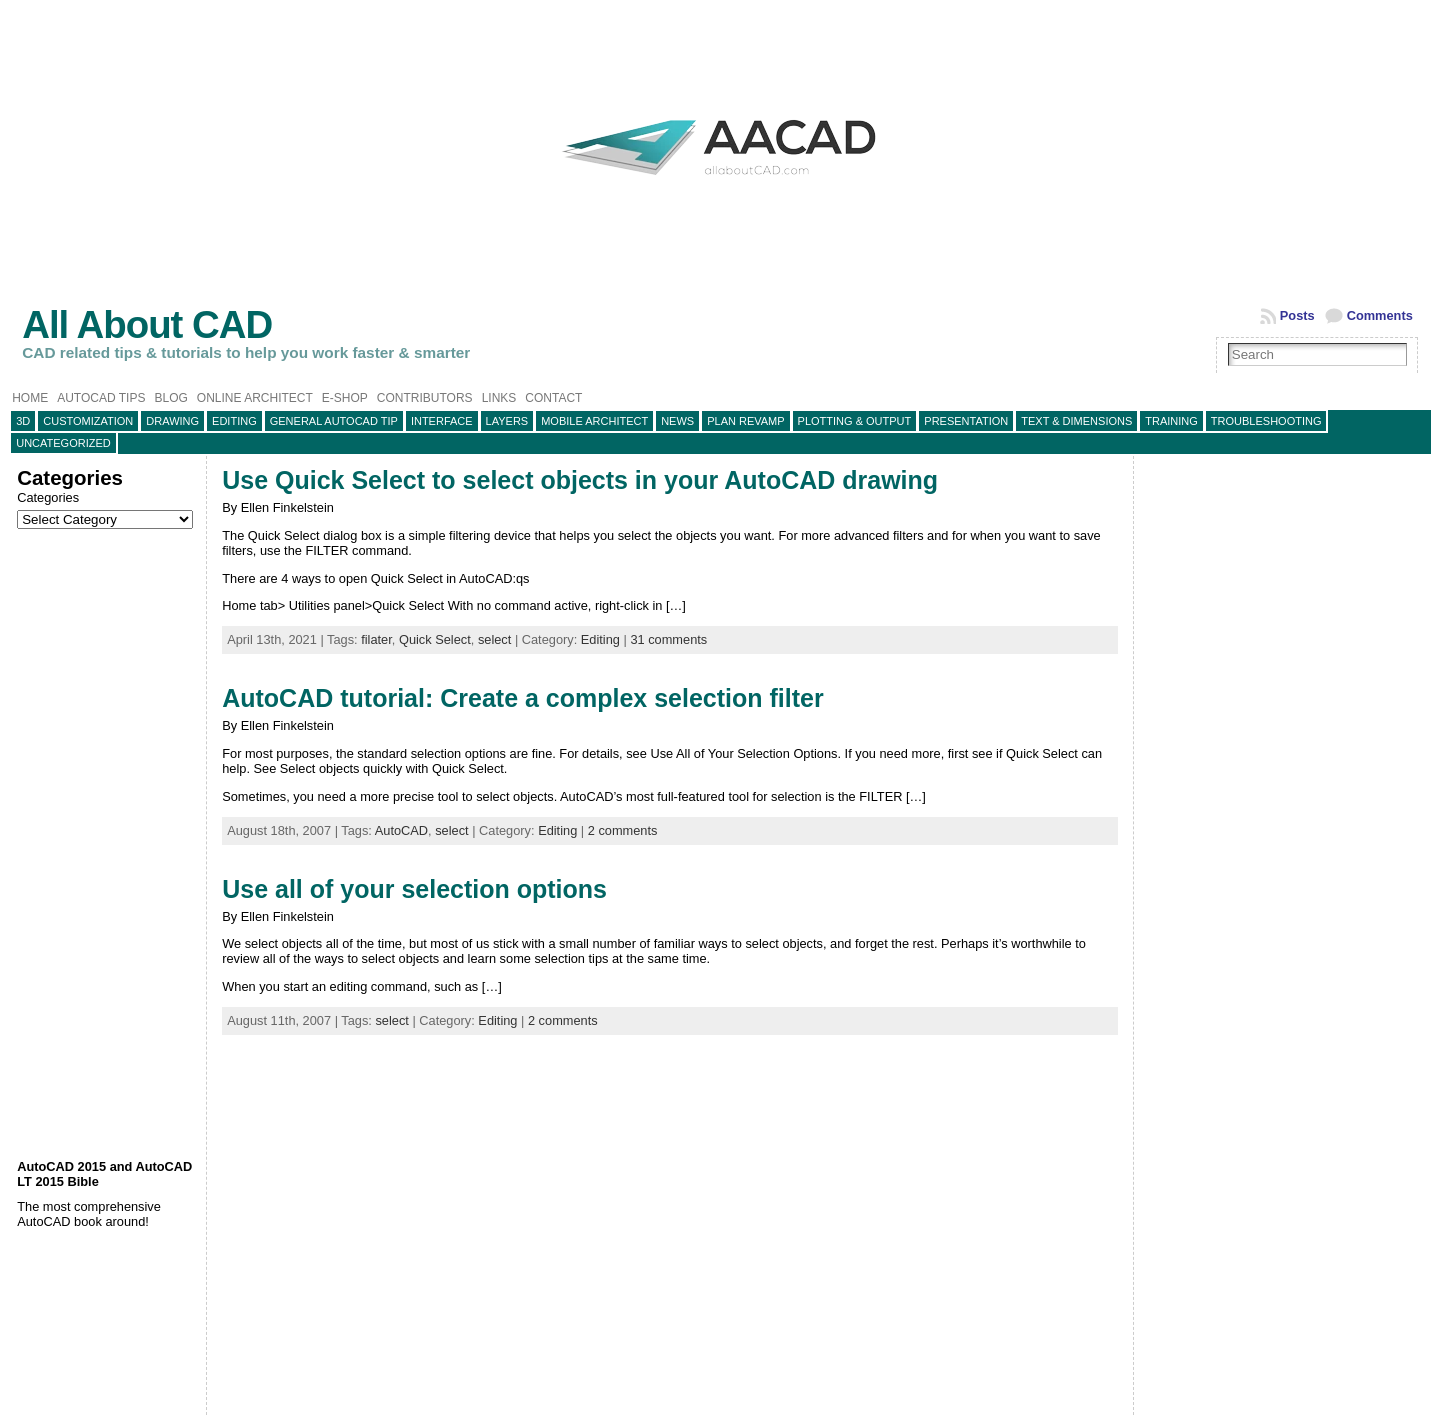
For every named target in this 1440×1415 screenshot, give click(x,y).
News (677, 421)
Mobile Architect (594, 421)
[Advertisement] (106, 844)
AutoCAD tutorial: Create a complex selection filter (523, 698)
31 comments (668, 639)
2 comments (623, 830)
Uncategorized (63, 443)
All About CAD (147, 324)
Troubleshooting (1266, 421)
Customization (88, 421)
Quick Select (435, 639)
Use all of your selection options (414, 889)
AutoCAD (401, 830)
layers (507, 421)
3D (23, 421)
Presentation (966, 421)
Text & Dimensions (1076, 421)
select (494, 639)
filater (376, 639)
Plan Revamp (745, 421)
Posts (1297, 315)
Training (1171, 421)
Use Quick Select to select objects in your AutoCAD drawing (580, 480)
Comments (1380, 315)
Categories (48, 497)
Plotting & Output (855, 421)
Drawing (172, 421)
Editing (234, 421)
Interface (442, 421)
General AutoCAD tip (334, 421)
